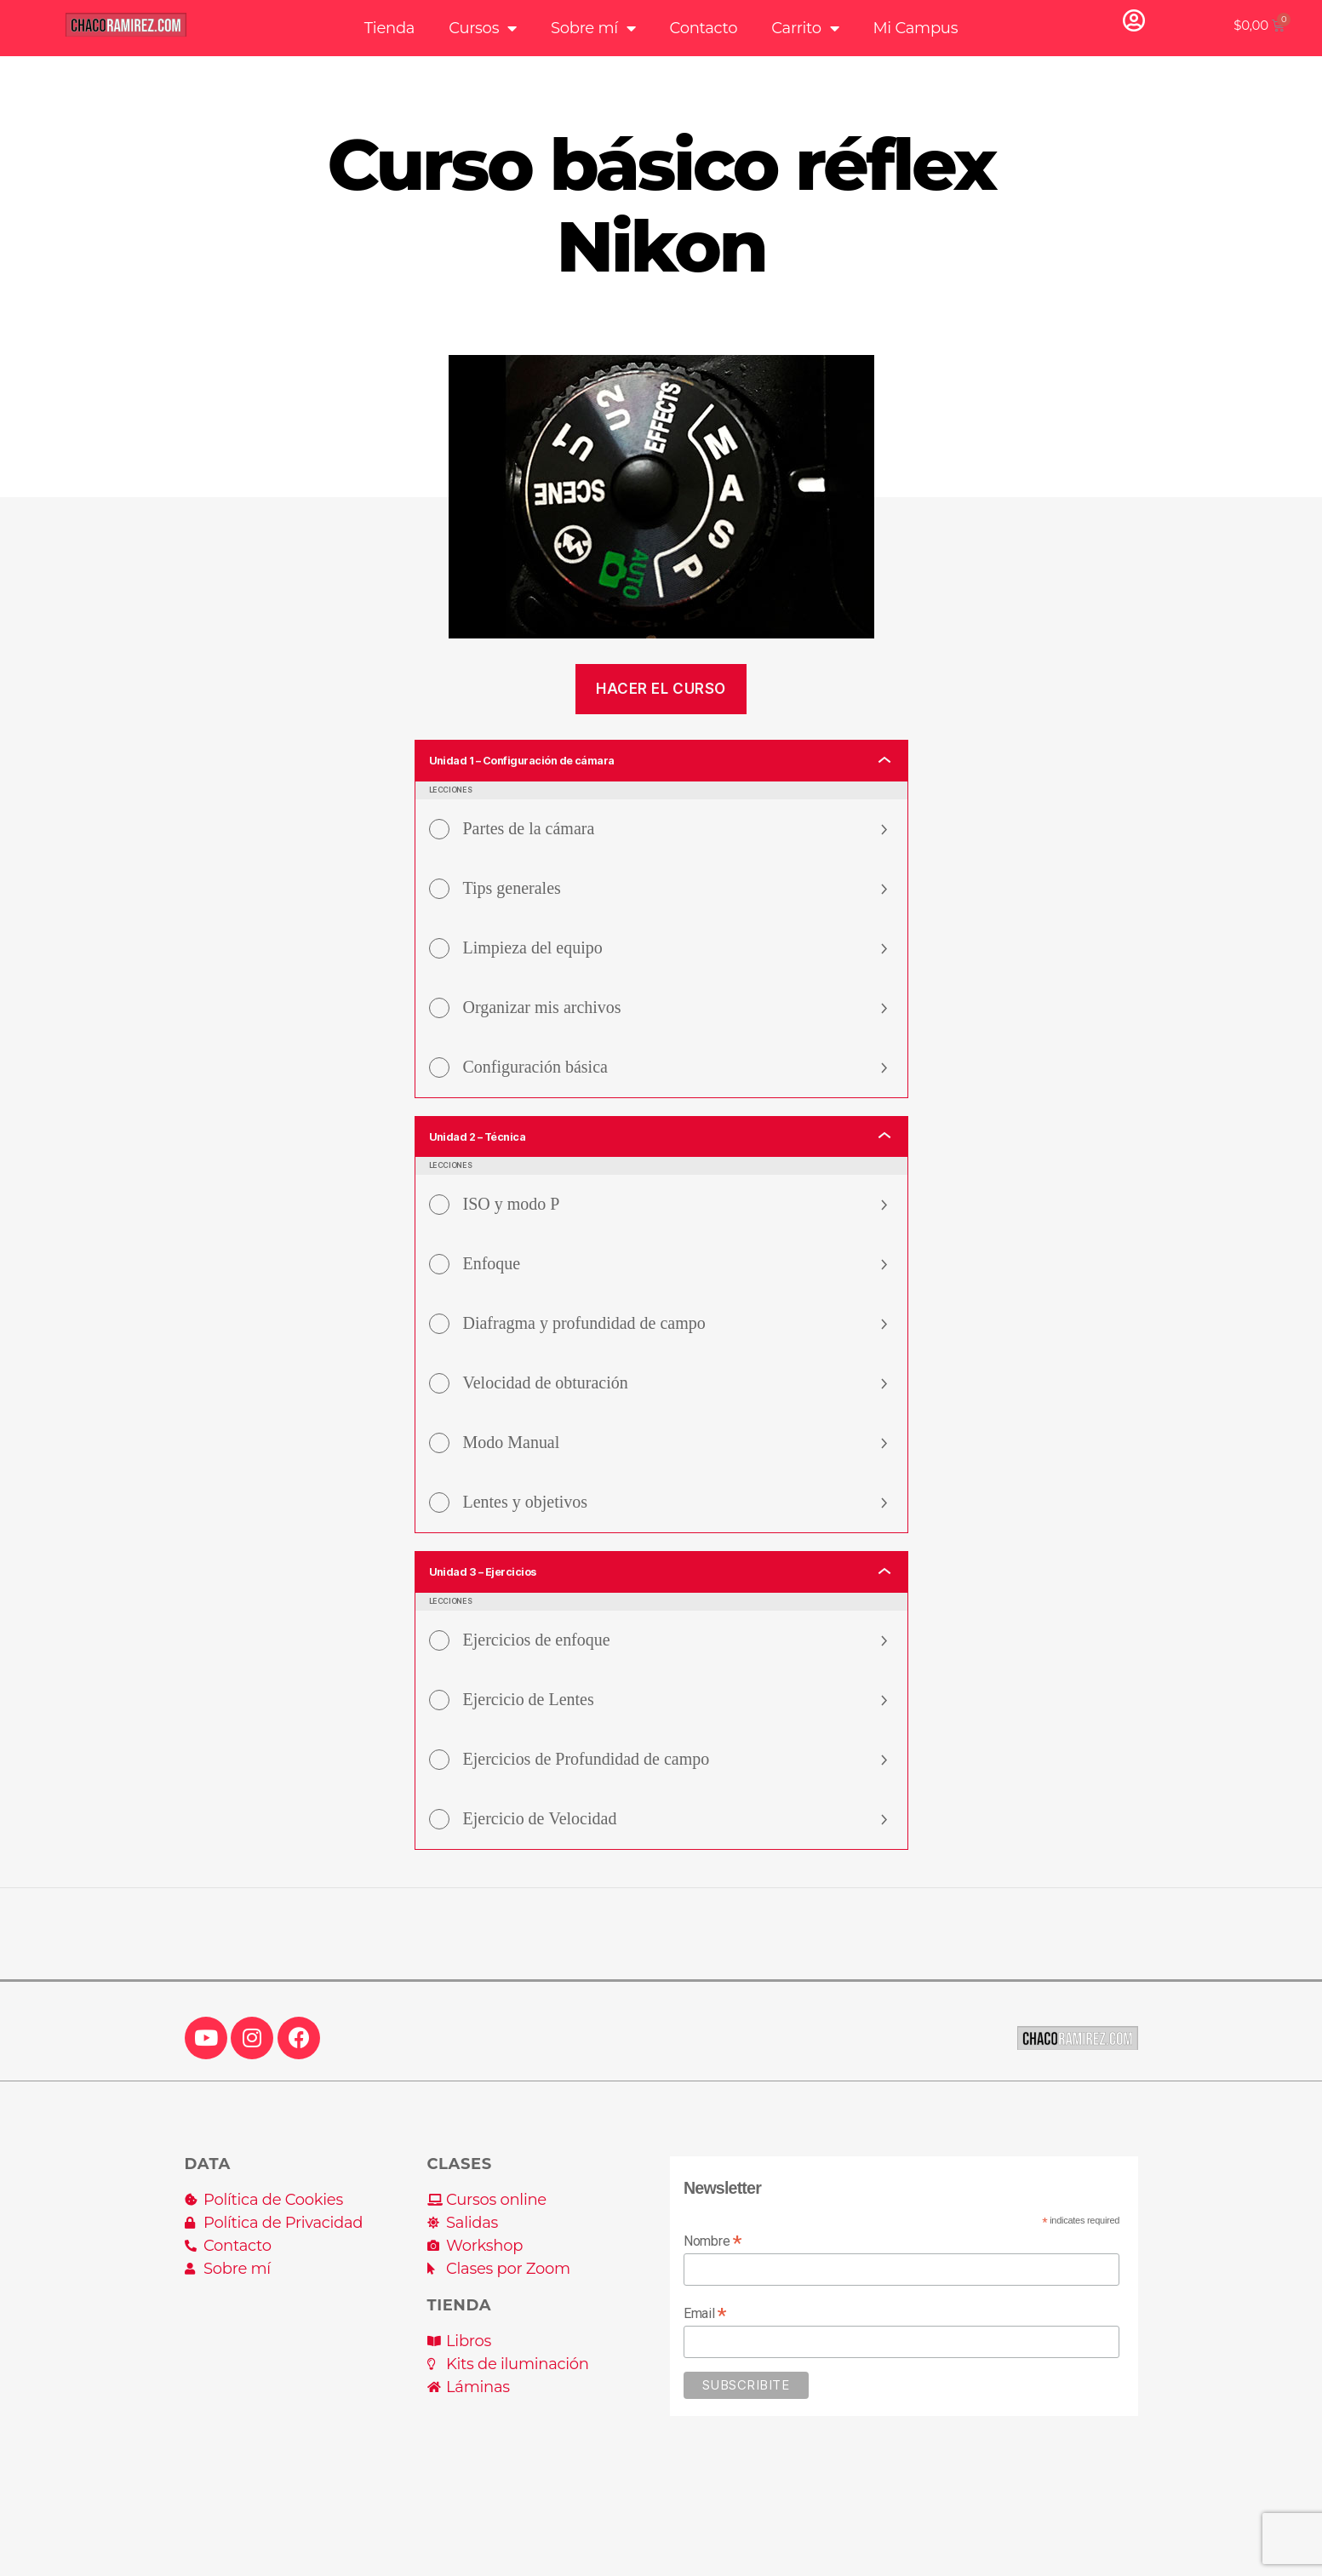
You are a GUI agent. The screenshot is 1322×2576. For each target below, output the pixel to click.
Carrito (804, 28)
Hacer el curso (661, 688)
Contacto (704, 28)
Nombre (712, 2260)
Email (705, 2332)
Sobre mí (593, 28)
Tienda (389, 28)
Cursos (483, 28)
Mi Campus (915, 28)
